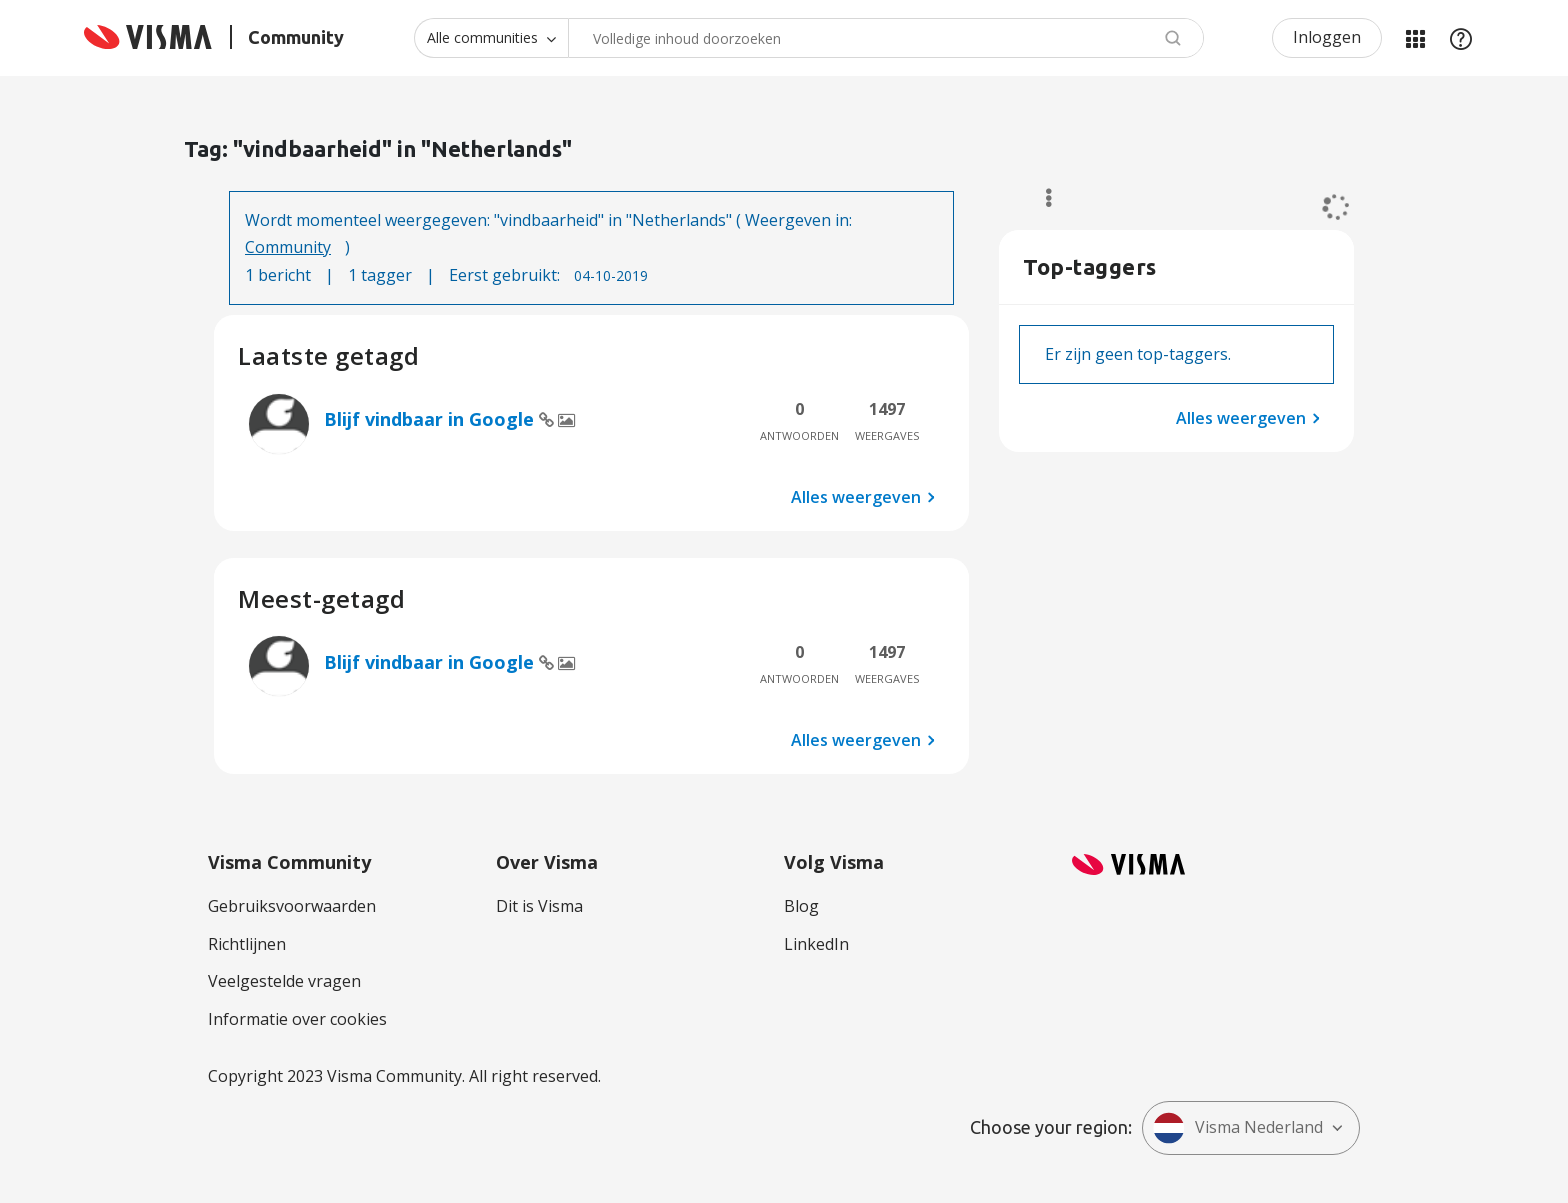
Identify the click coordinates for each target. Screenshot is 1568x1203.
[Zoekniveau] (491, 38)
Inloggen (1327, 37)
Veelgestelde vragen (284, 981)
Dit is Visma (539, 906)
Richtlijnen (247, 944)
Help (1461, 38)
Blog (801, 906)
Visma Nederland (1238, 1128)
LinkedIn (816, 944)
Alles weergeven (856, 497)
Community (288, 247)
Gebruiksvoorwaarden (292, 906)
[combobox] (886, 38)
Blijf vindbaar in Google (431, 419)
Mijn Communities (1415, 38)
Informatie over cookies (297, 1019)
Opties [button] (1039, 198)
